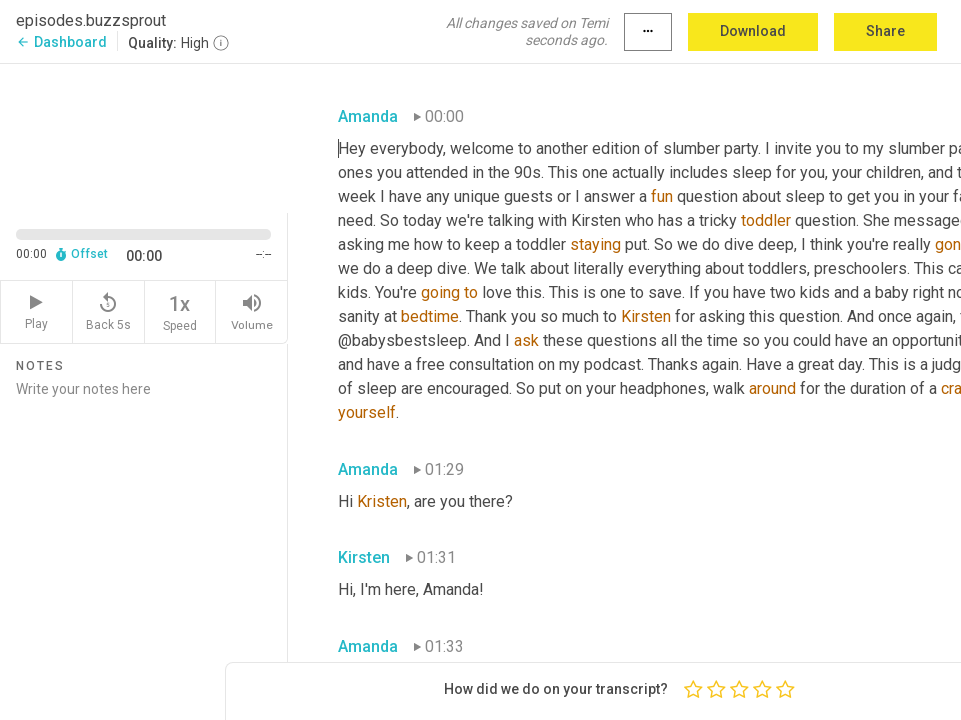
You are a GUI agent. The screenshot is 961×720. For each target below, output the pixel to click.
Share (885, 31)
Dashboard (61, 42)
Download (753, 31)
